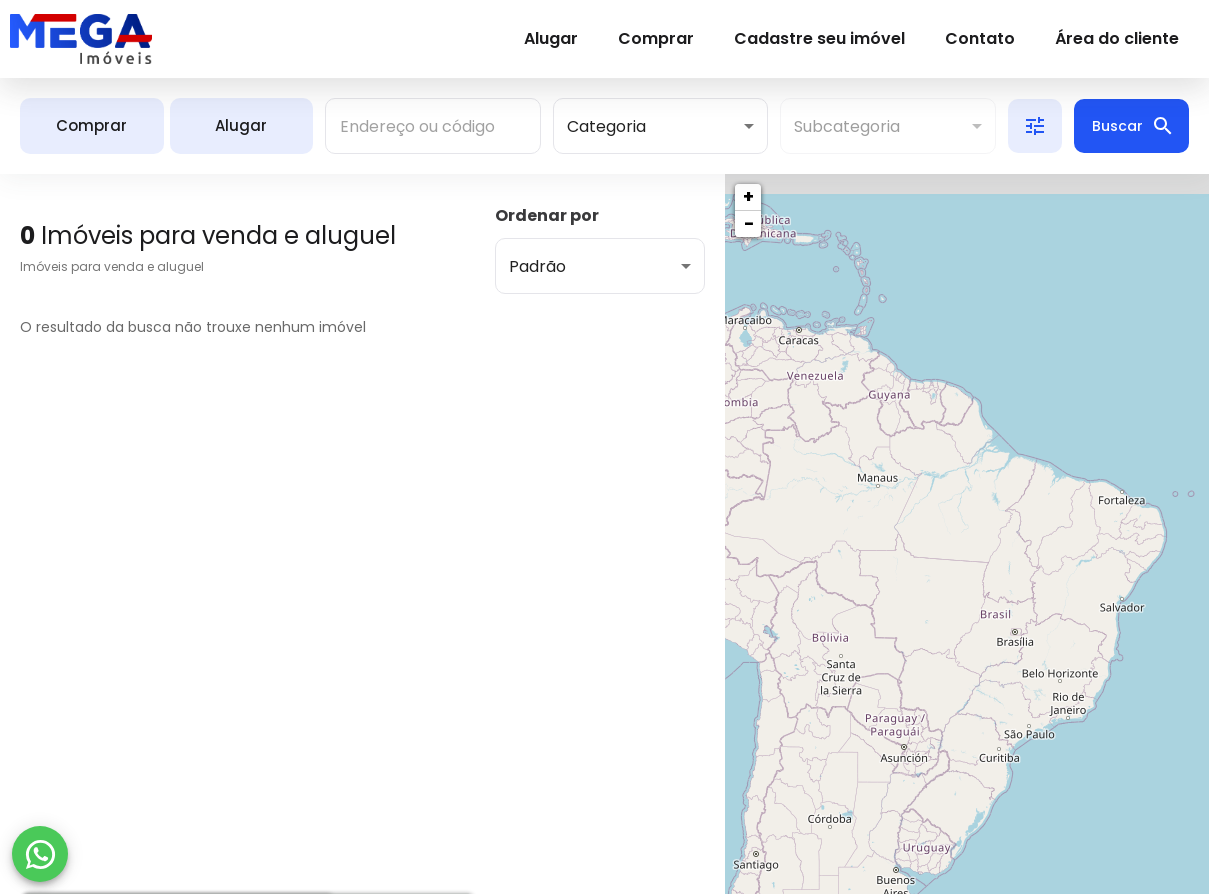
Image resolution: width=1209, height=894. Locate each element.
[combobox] (433, 126)
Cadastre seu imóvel (819, 38)
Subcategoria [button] (847, 126)
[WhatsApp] (40, 854)
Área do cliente (1117, 38)
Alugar (551, 38)
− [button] (749, 223)
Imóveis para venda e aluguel (112, 266)
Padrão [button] (537, 266)
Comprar (656, 38)
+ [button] (748, 196)
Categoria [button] (606, 126)
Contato (980, 38)
